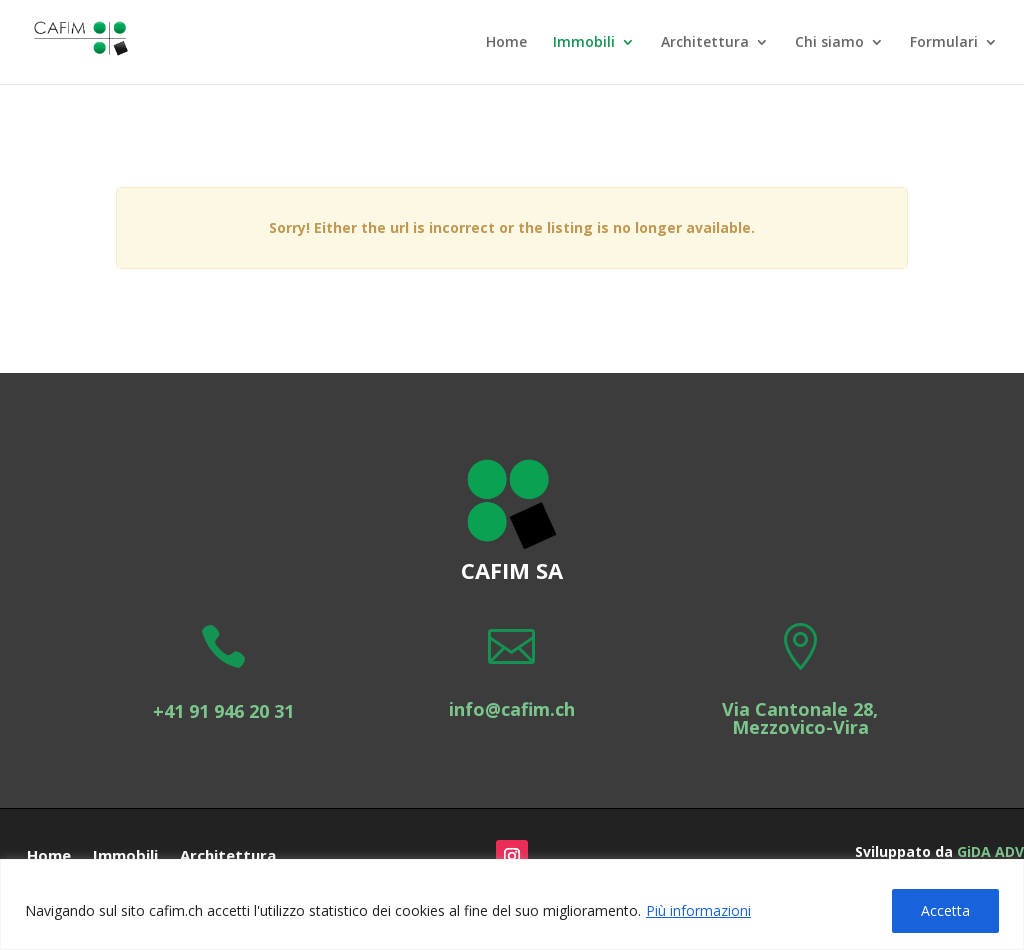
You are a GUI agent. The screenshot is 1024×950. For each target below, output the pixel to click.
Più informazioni (698, 910)
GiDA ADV (990, 851)
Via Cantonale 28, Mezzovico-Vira (800, 718)
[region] (512, 904)
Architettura (705, 43)
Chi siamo (829, 43)
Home (506, 43)
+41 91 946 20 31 (223, 711)
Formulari (944, 43)
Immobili (584, 43)
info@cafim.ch (512, 709)
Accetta (945, 910)
